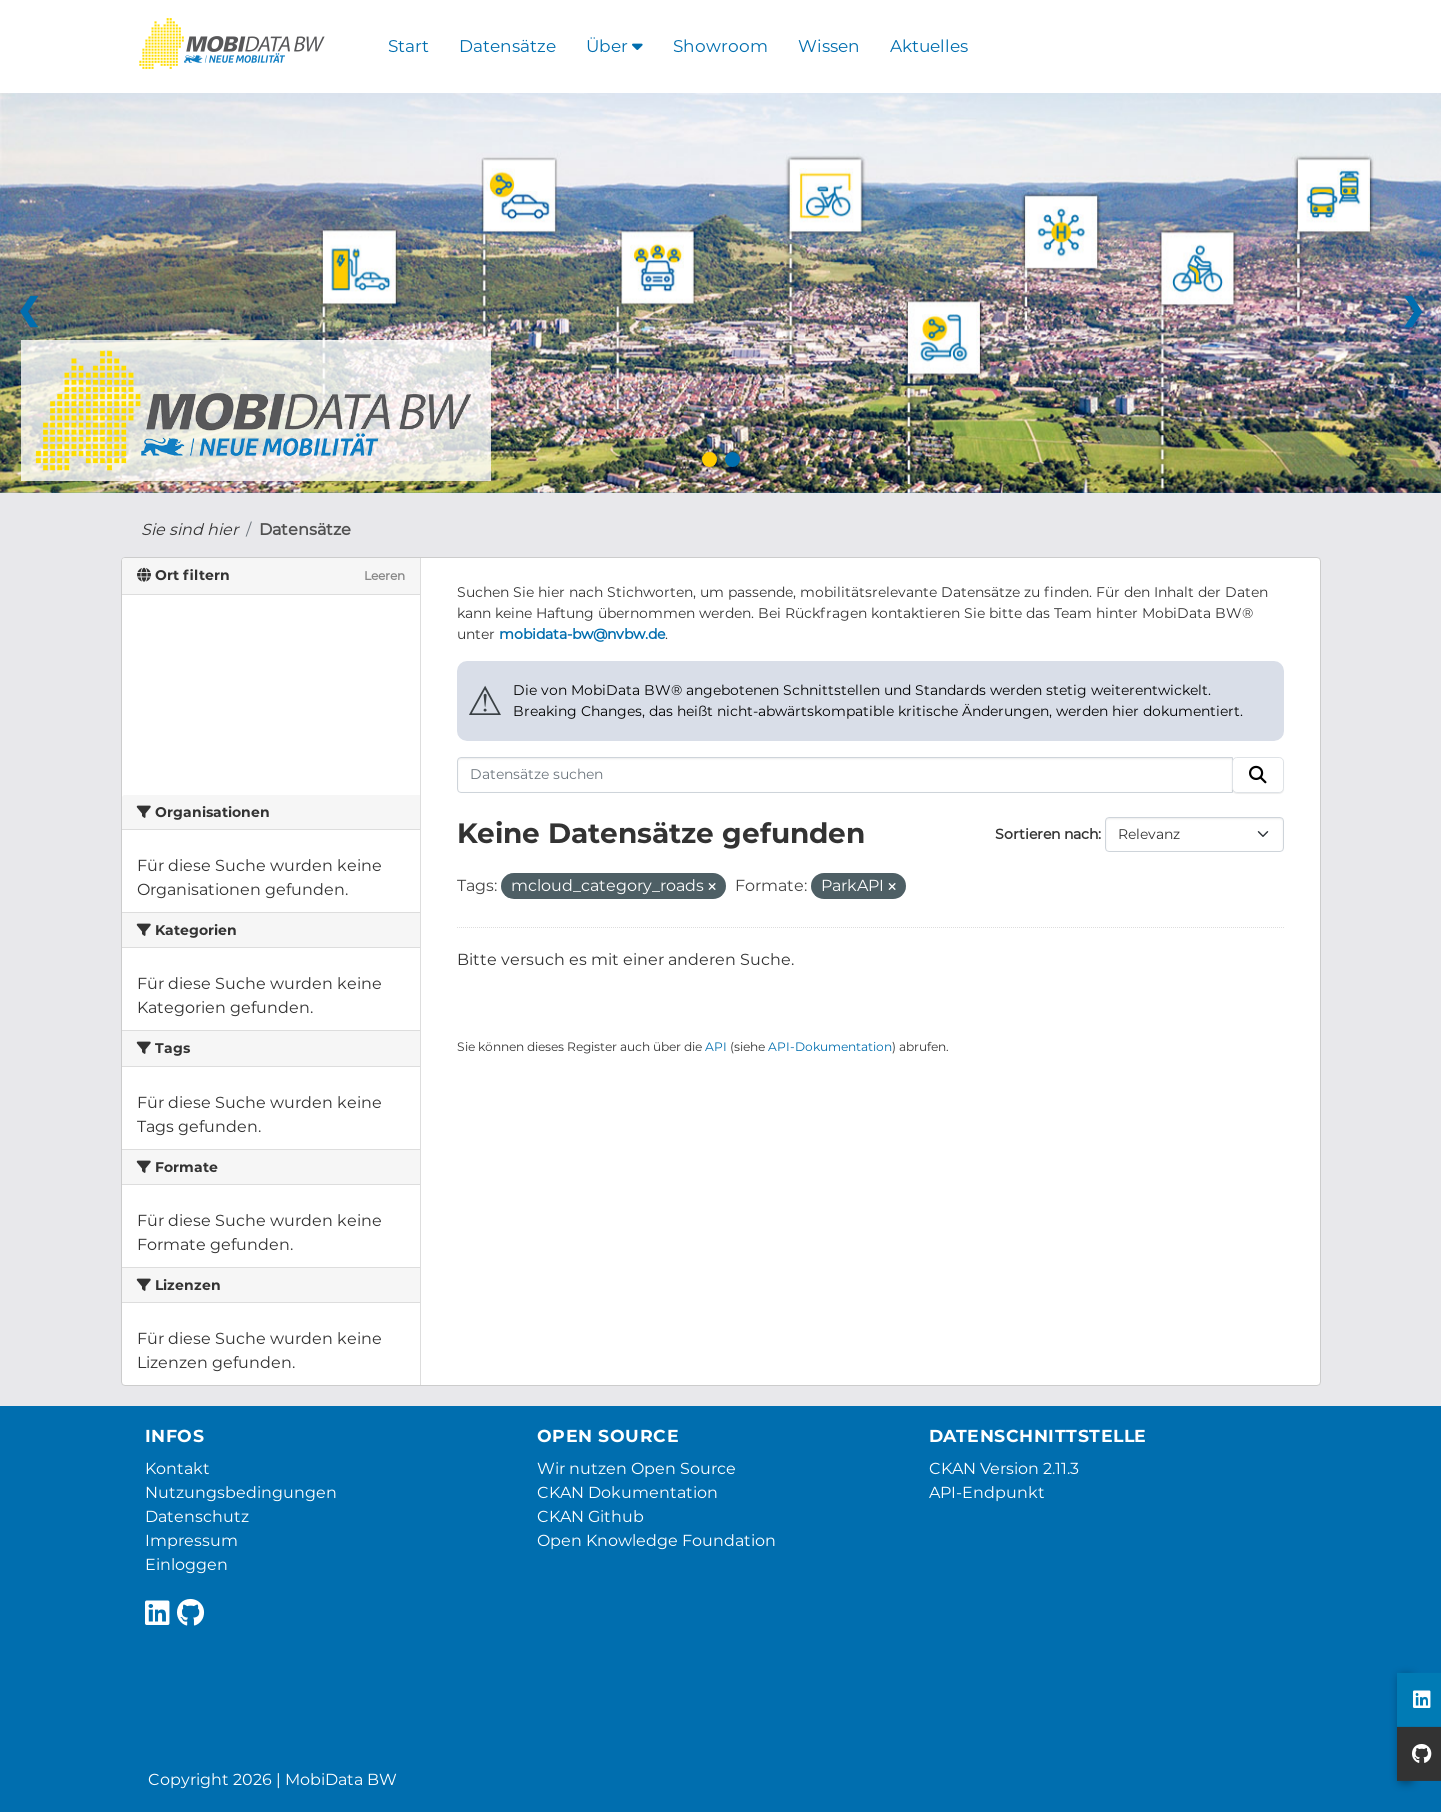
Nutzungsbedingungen (241, 1492)
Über (614, 46)
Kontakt (177, 1468)
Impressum (191, 1540)
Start (408, 46)
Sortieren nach (1046, 834)
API (716, 1046)
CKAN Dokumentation (627, 1492)
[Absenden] (1258, 775)
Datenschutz (197, 1516)
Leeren (384, 575)
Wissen (829, 46)
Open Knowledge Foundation (656, 1540)
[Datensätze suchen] (845, 775)
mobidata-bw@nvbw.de (582, 634)
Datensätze (507, 46)
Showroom (720, 46)
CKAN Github (590, 1516)
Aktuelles (929, 46)
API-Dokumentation (830, 1046)
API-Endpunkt (987, 1492)
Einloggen (186, 1564)
